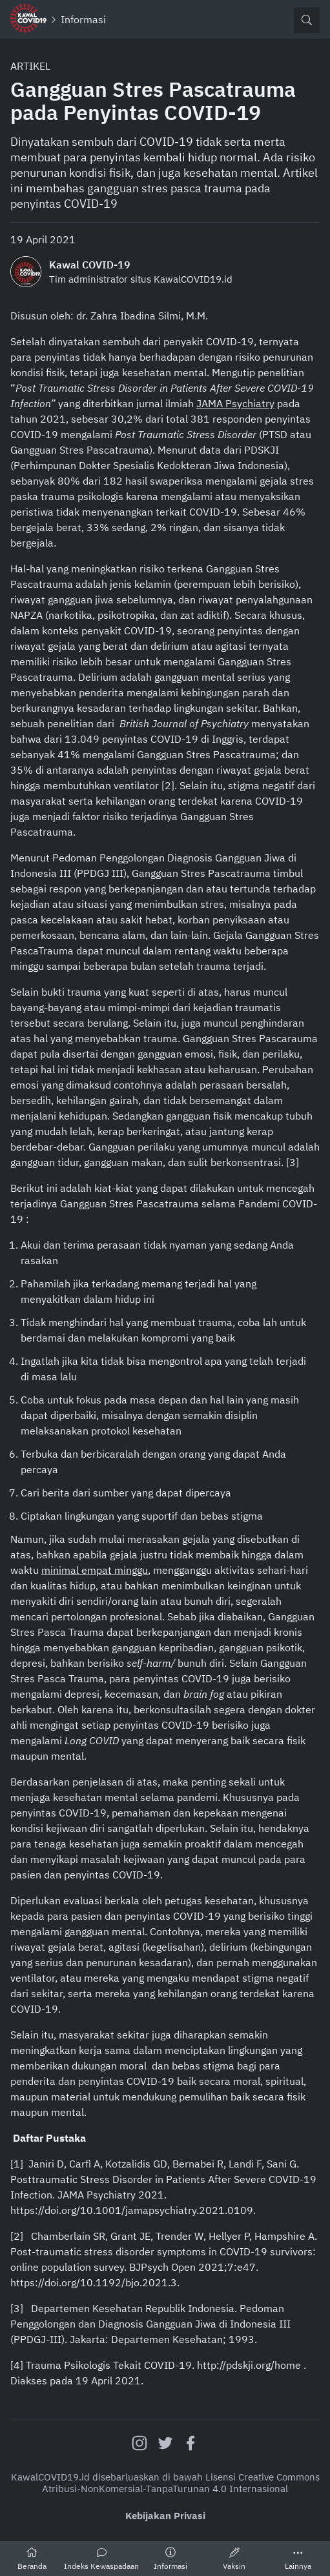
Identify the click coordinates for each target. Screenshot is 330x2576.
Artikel (30, 65)
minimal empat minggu (94, 1570)
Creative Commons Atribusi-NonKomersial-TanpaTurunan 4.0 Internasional (181, 2483)
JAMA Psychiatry (235, 403)
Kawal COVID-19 (89, 264)
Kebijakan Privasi (165, 2516)
